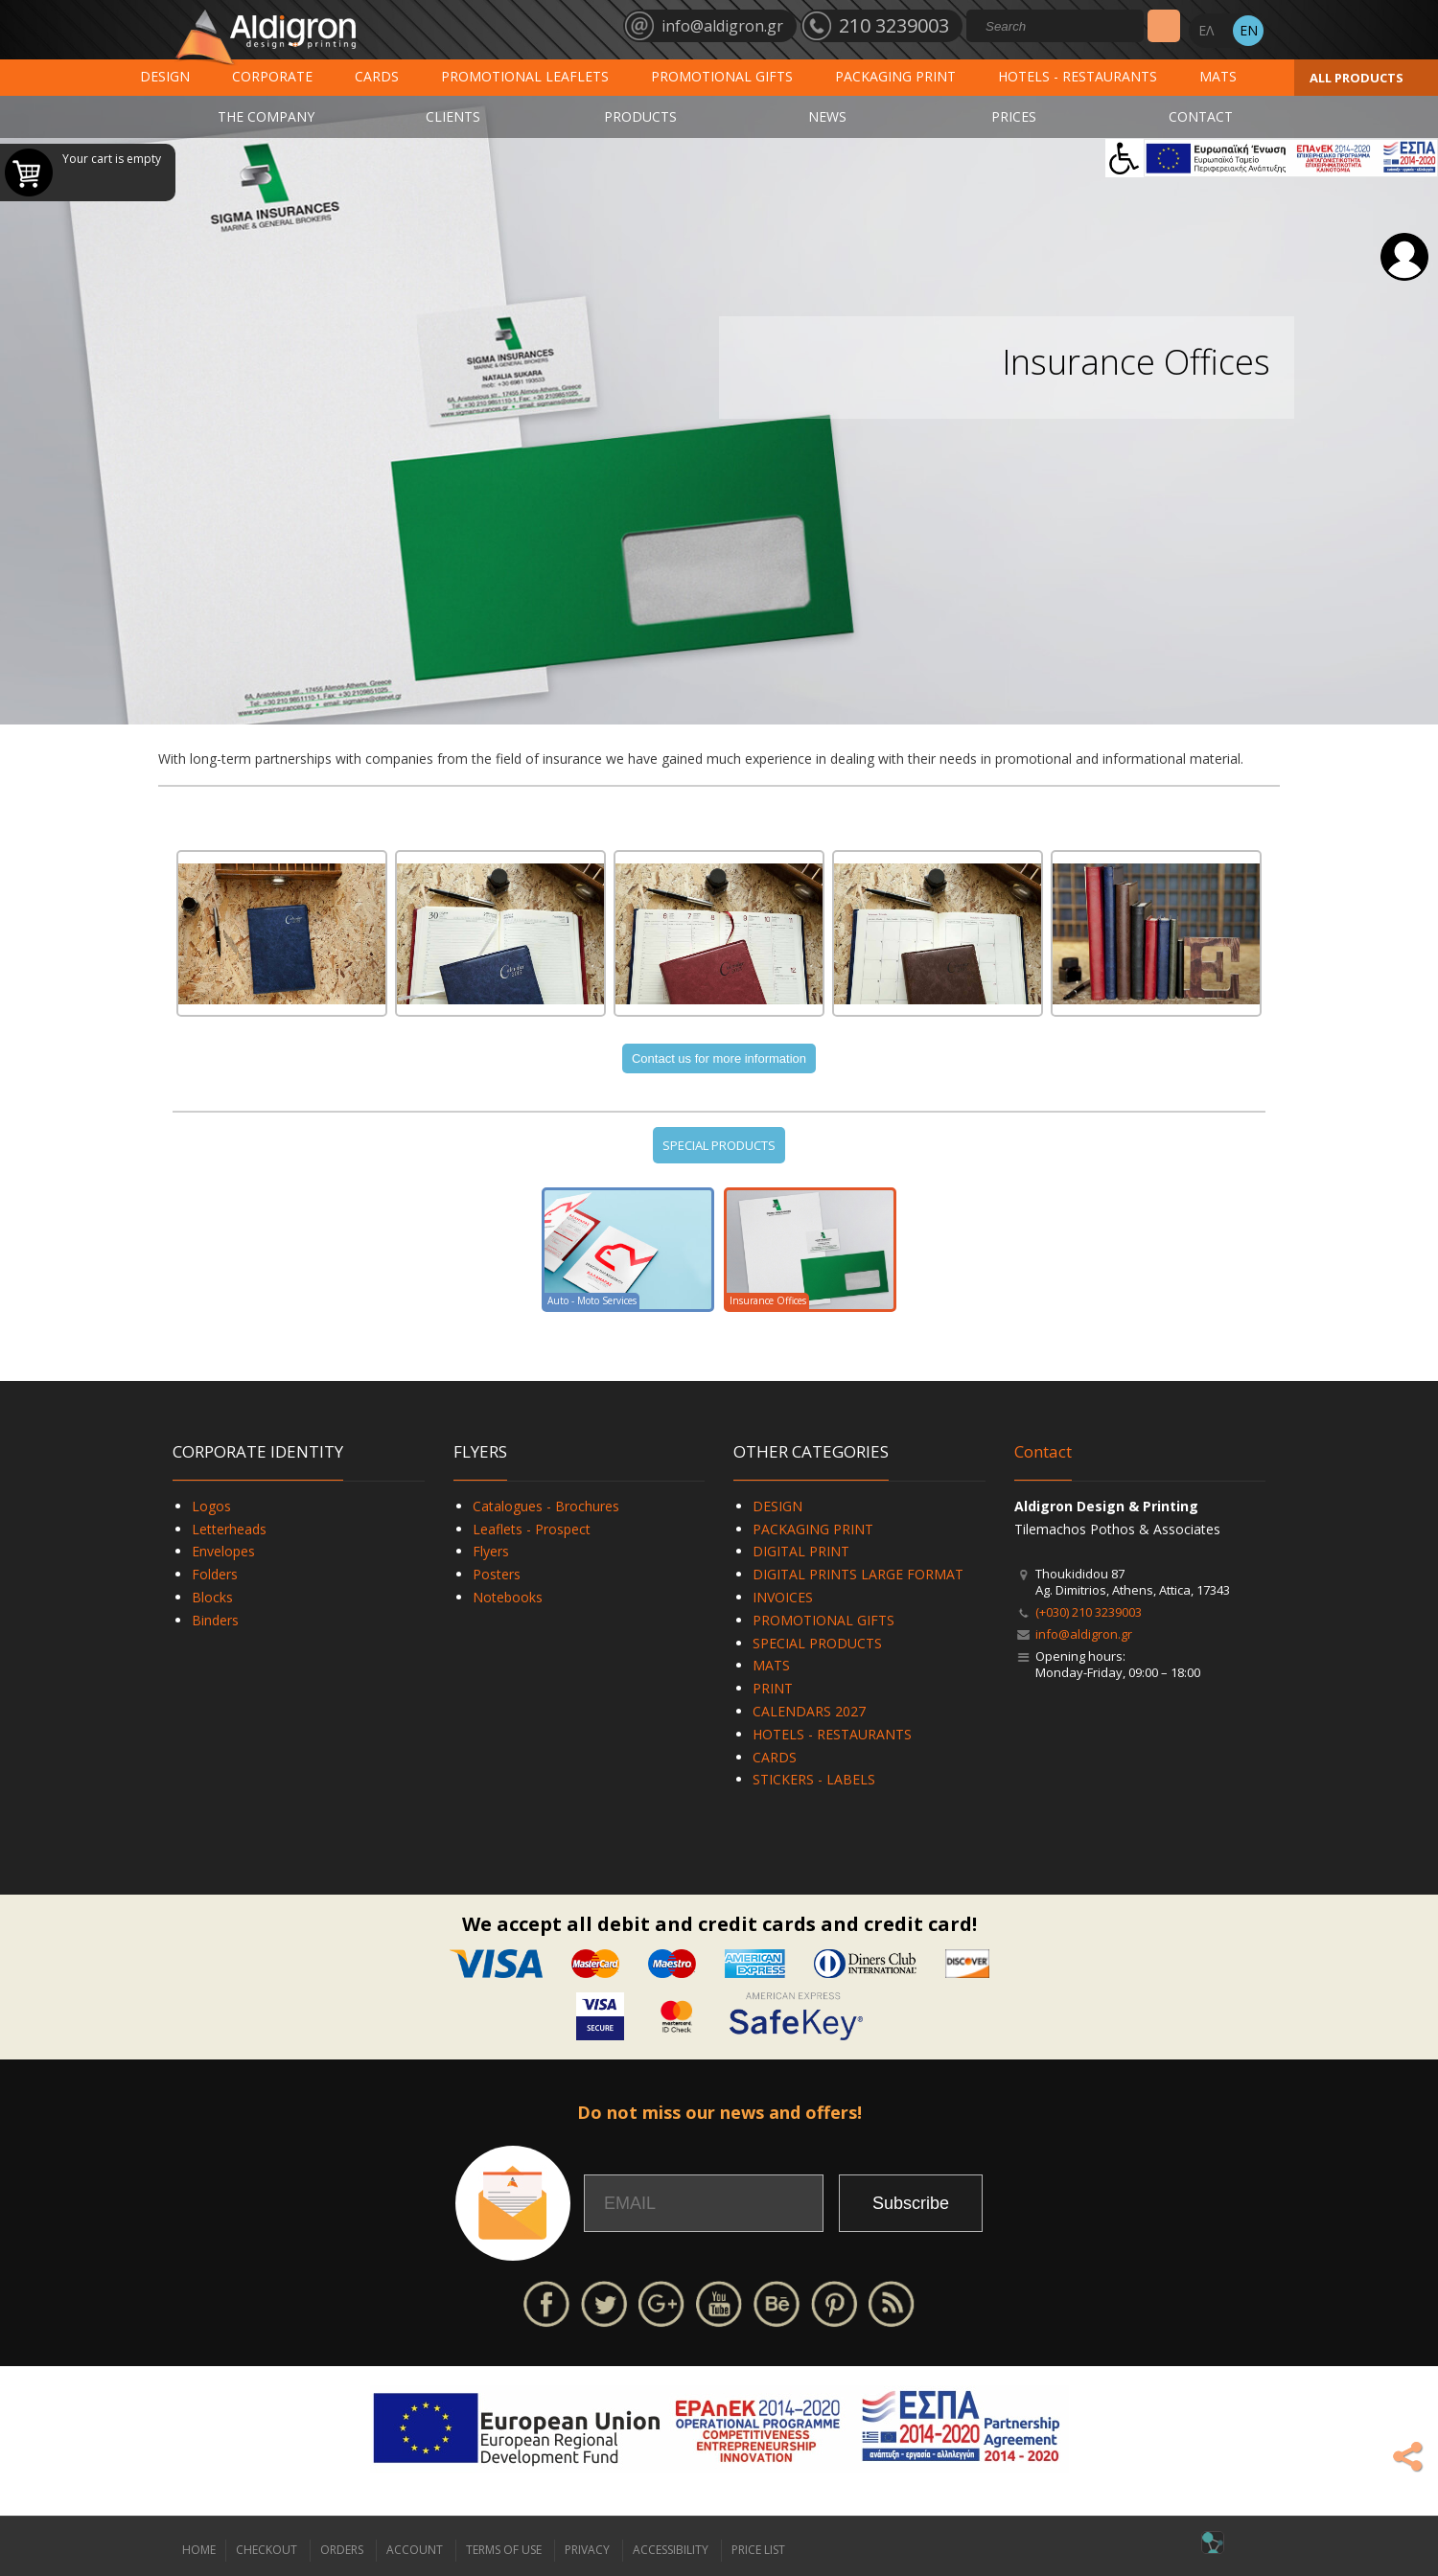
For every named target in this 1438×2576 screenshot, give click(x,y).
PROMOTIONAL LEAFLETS (525, 76)
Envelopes (223, 1551)
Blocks (212, 1597)
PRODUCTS (640, 116)
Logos (211, 1506)
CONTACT (1201, 116)
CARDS (377, 76)
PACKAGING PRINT (895, 76)
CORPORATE (272, 76)
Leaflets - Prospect (532, 1529)
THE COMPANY (266, 116)
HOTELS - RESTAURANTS (1077, 76)
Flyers (491, 1551)
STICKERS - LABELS (814, 1779)
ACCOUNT (414, 2550)
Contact (1043, 1451)
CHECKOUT (266, 2550)
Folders (215, 1574)
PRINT (773, 1688)
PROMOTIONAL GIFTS (722, 76)
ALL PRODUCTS (1356, 77)
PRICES (1013, 116)
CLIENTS (453, 116)
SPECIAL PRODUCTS (719, 1145)
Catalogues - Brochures (546, 1506)
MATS (1218, 76)
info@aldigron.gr (1083, 1634)
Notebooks (508, 1597)
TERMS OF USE (504, 2550)
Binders (215, 1620)
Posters (497, 1574)
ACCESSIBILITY (670, 2550)
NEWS (827, 116)
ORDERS (341, 2550)
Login (1404, 257)
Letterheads (229, 1529)
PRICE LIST (758, 2550)
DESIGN (165, 76)
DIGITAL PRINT (801, 1551)
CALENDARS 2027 (809, 1711)
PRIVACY (587, 2550)
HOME (199, 2550)
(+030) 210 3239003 (1088, 1612)
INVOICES (783, 1597)
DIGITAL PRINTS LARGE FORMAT (858, 1574)
